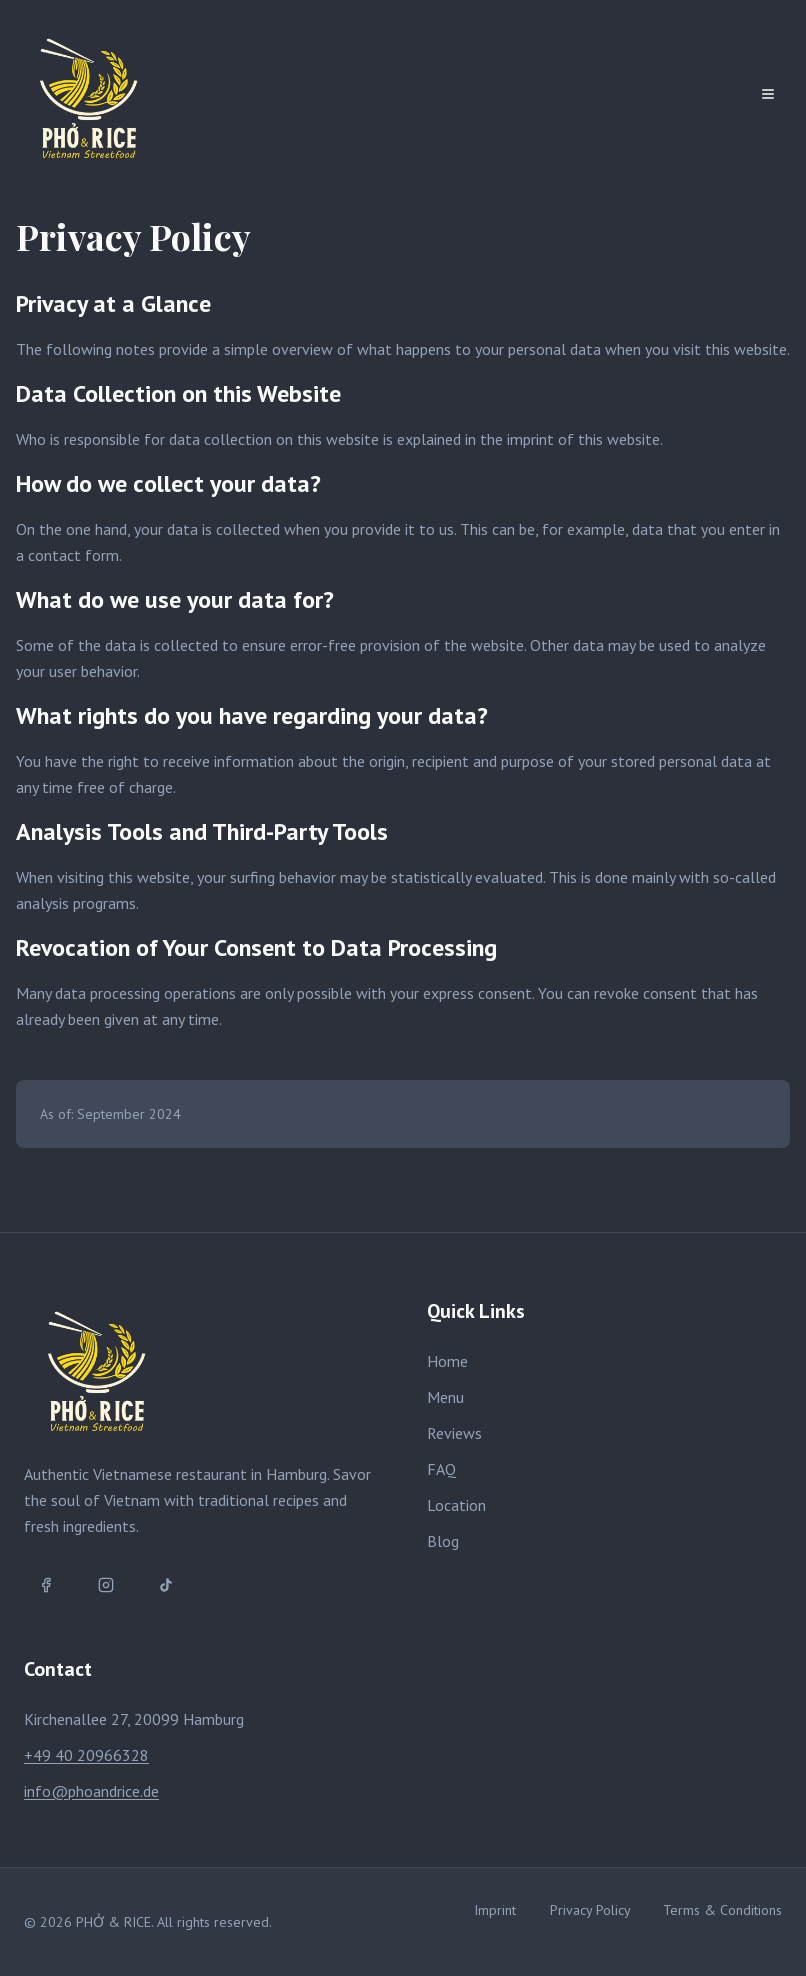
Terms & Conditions (722, 1910)
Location (456, 1505)
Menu (445, 1397)
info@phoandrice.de (91, 1791)
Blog (443, 1541)
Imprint (495, 1910)
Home (447, 1361)
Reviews (454, 1433)
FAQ (441, 1469)
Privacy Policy (590, 1910)
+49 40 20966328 (86, 1755)
